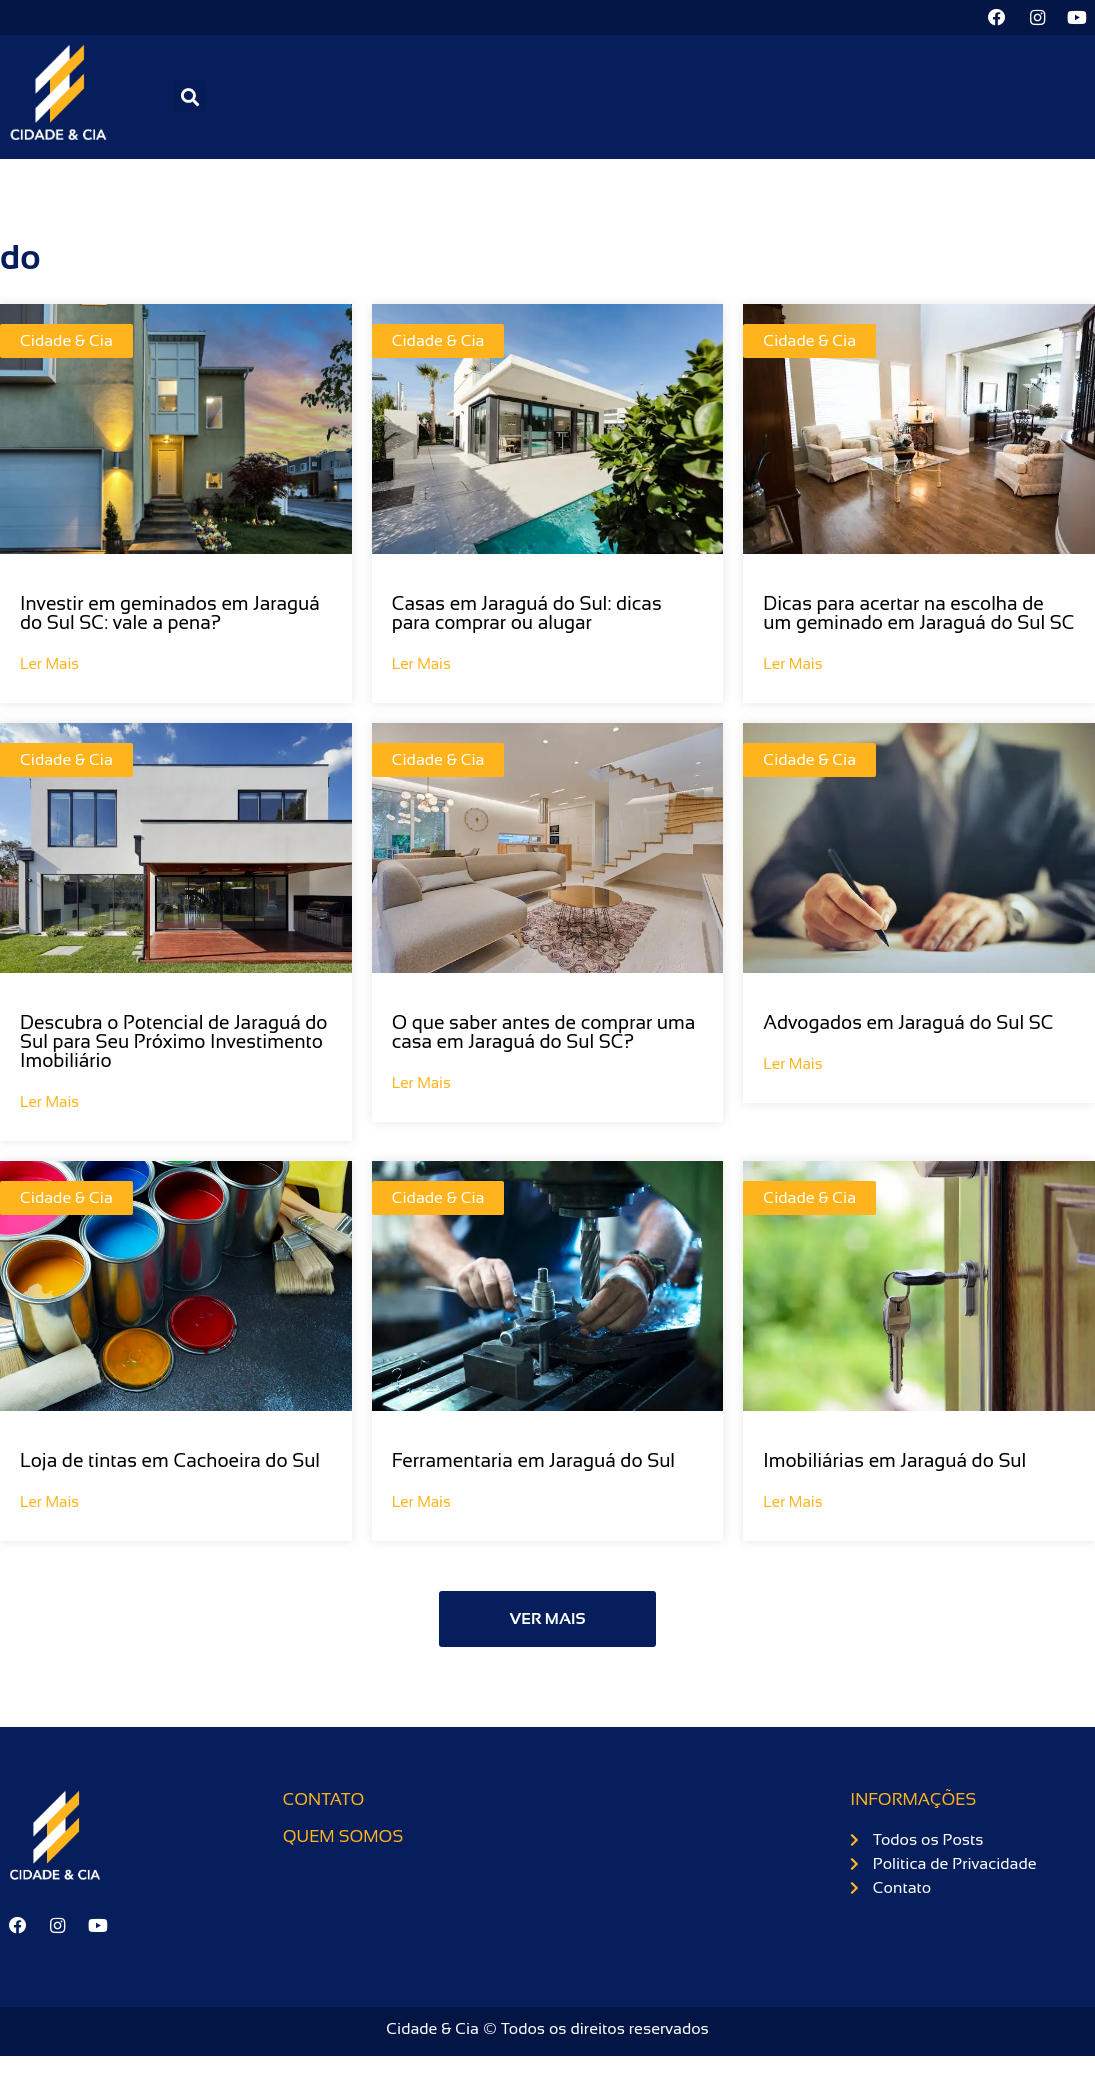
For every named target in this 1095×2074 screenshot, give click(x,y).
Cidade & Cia (66, 341)
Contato (324, 1800)
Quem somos (343, 1837)
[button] (189, 97)
